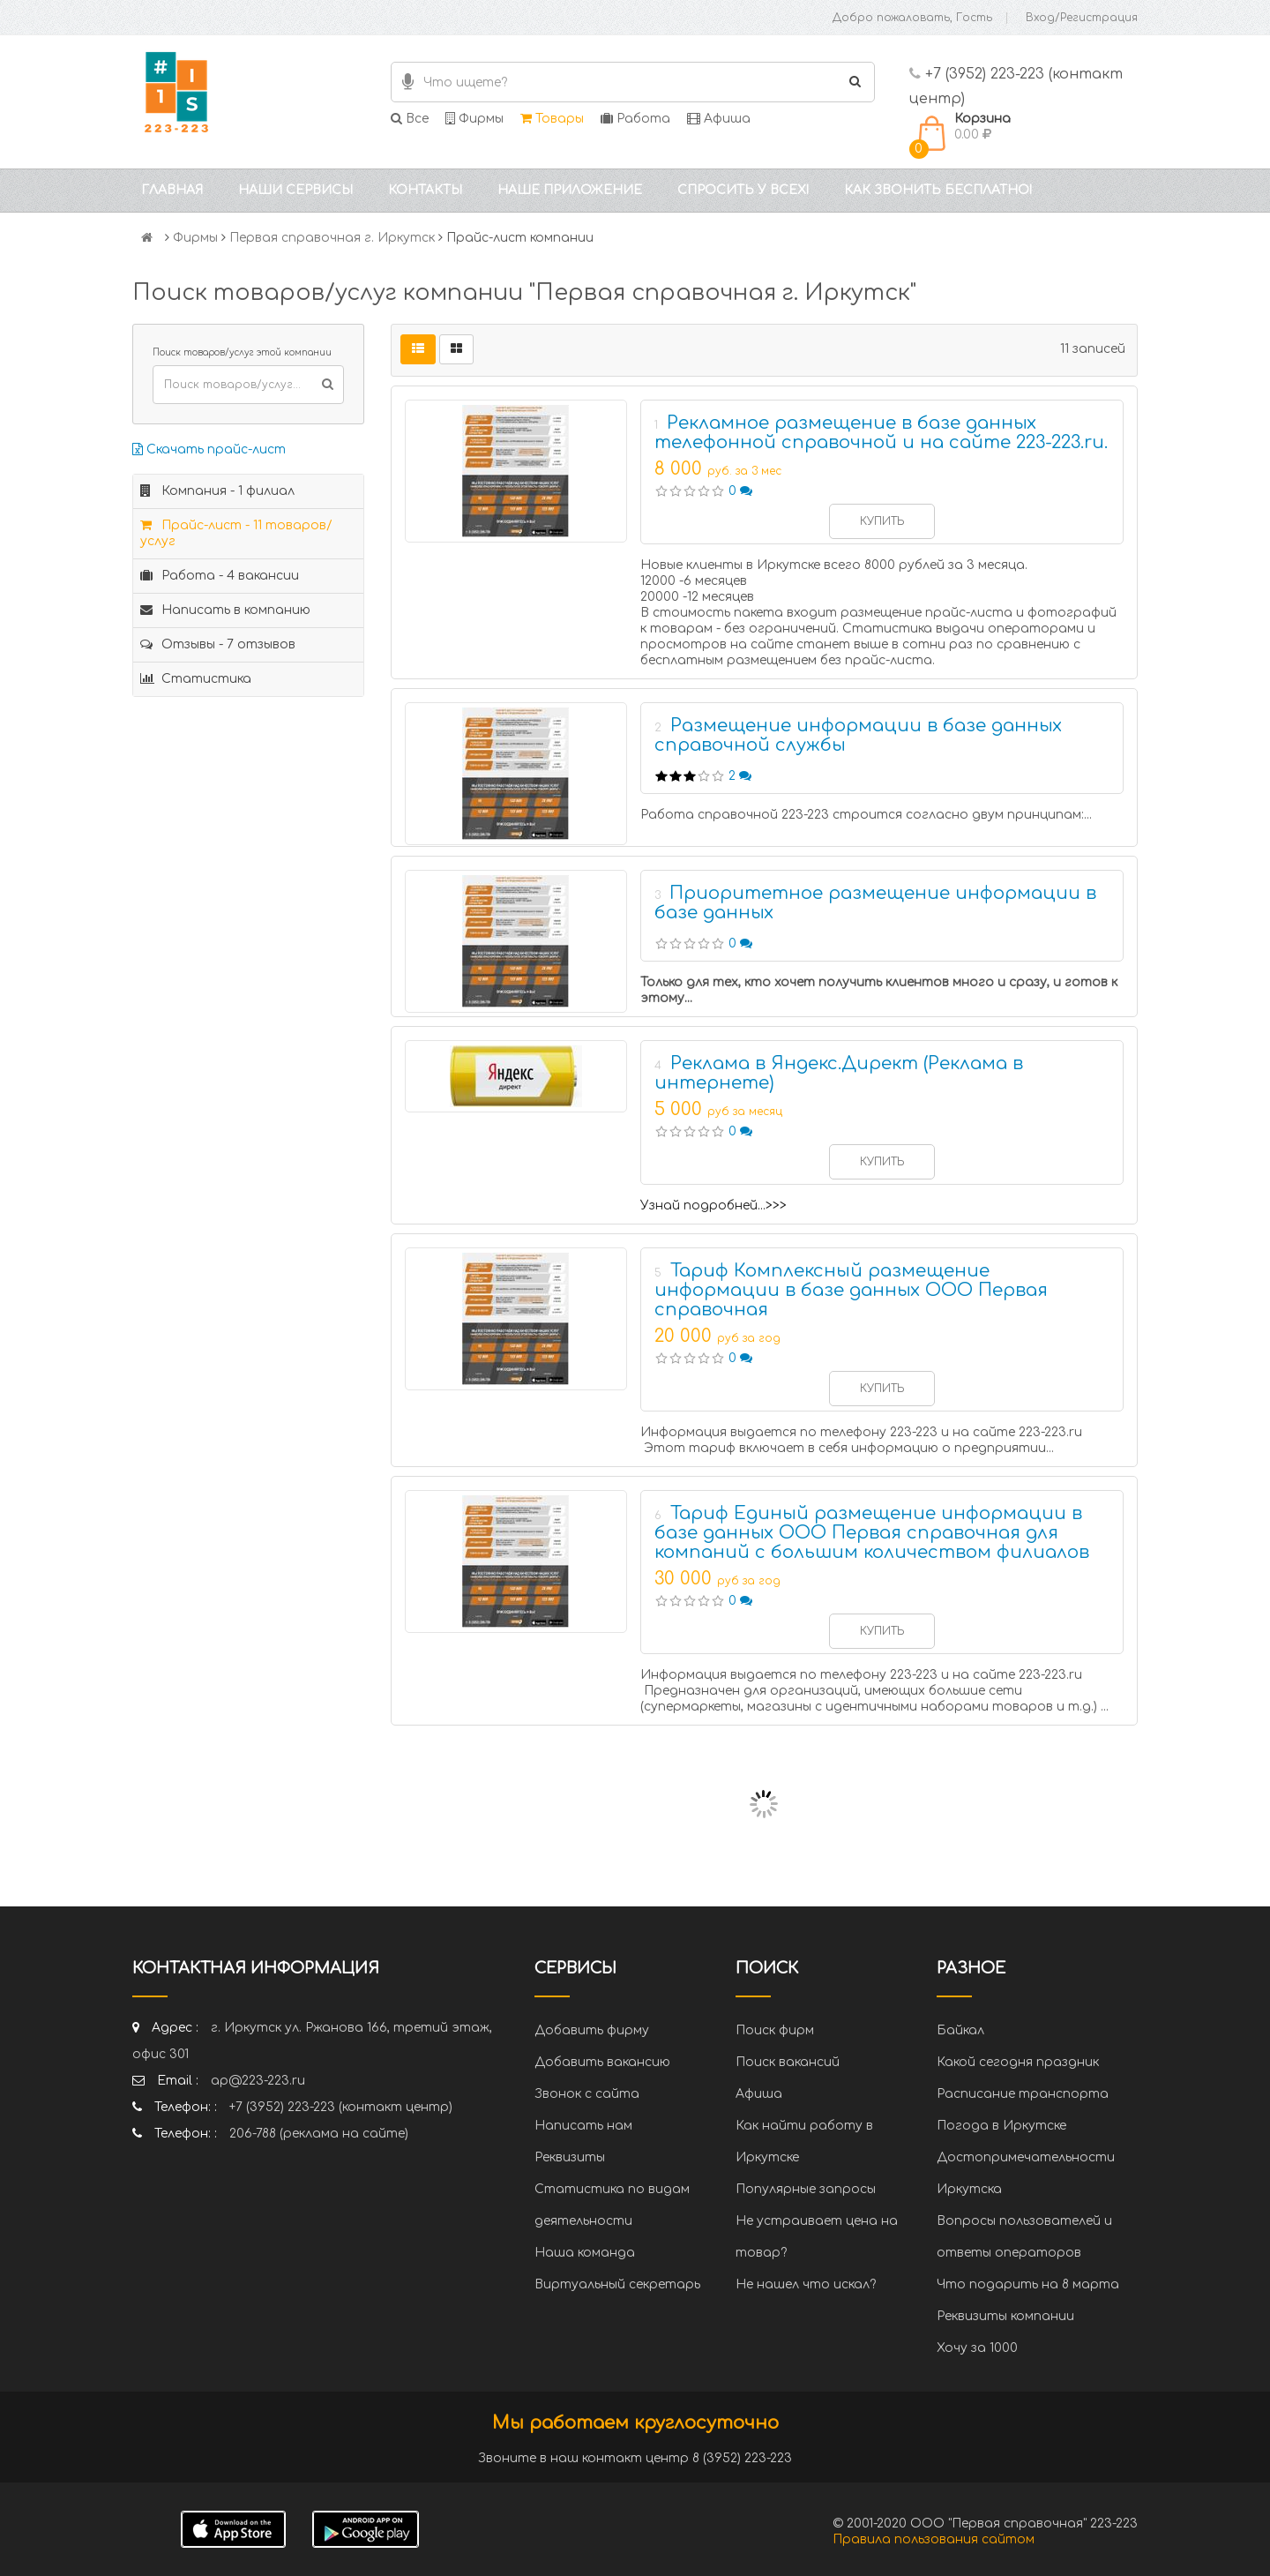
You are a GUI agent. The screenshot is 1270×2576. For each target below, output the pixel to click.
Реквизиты (569, 2157)
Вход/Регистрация (1082, 17)
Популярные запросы (806, 2189)
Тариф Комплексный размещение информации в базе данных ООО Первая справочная (851, 1290)
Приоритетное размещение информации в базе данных (875, 903)
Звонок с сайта (586, 2093)
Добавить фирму (591, 2030)
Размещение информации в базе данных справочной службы (858, 735)
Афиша (719, 118)
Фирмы (474, 118)
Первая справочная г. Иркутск (332, 237)
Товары (552, 118)
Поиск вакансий (788, 2062)
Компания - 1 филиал (217, 491)
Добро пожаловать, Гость (912, 17)
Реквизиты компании (1005, 2316)
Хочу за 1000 (977, 2348)
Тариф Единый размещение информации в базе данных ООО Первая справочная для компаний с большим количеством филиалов (871, 1532)
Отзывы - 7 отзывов (217, 644)
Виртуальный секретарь (617, 2284)
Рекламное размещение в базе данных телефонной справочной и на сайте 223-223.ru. (881, 433)
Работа (635, 118)
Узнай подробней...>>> (713, 1205)
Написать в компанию (225, 610)
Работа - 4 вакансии (219, 575)
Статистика (195, 678)
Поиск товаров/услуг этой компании (242, 352)
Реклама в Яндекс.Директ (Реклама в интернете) (838, 1073)
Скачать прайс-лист (209, 449)
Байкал (960, 2030)
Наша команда (584, 2252)
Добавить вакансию (602, 2062)
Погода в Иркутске (1001, 2125)
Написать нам (583, 2125)
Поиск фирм (775, 2030)
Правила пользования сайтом (934, 2539)
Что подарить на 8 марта (1028, 2284)
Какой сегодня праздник (1018, 2062)
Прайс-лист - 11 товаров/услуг (236, 533)
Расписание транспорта (1023, 2093)
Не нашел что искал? (806, 2284)
